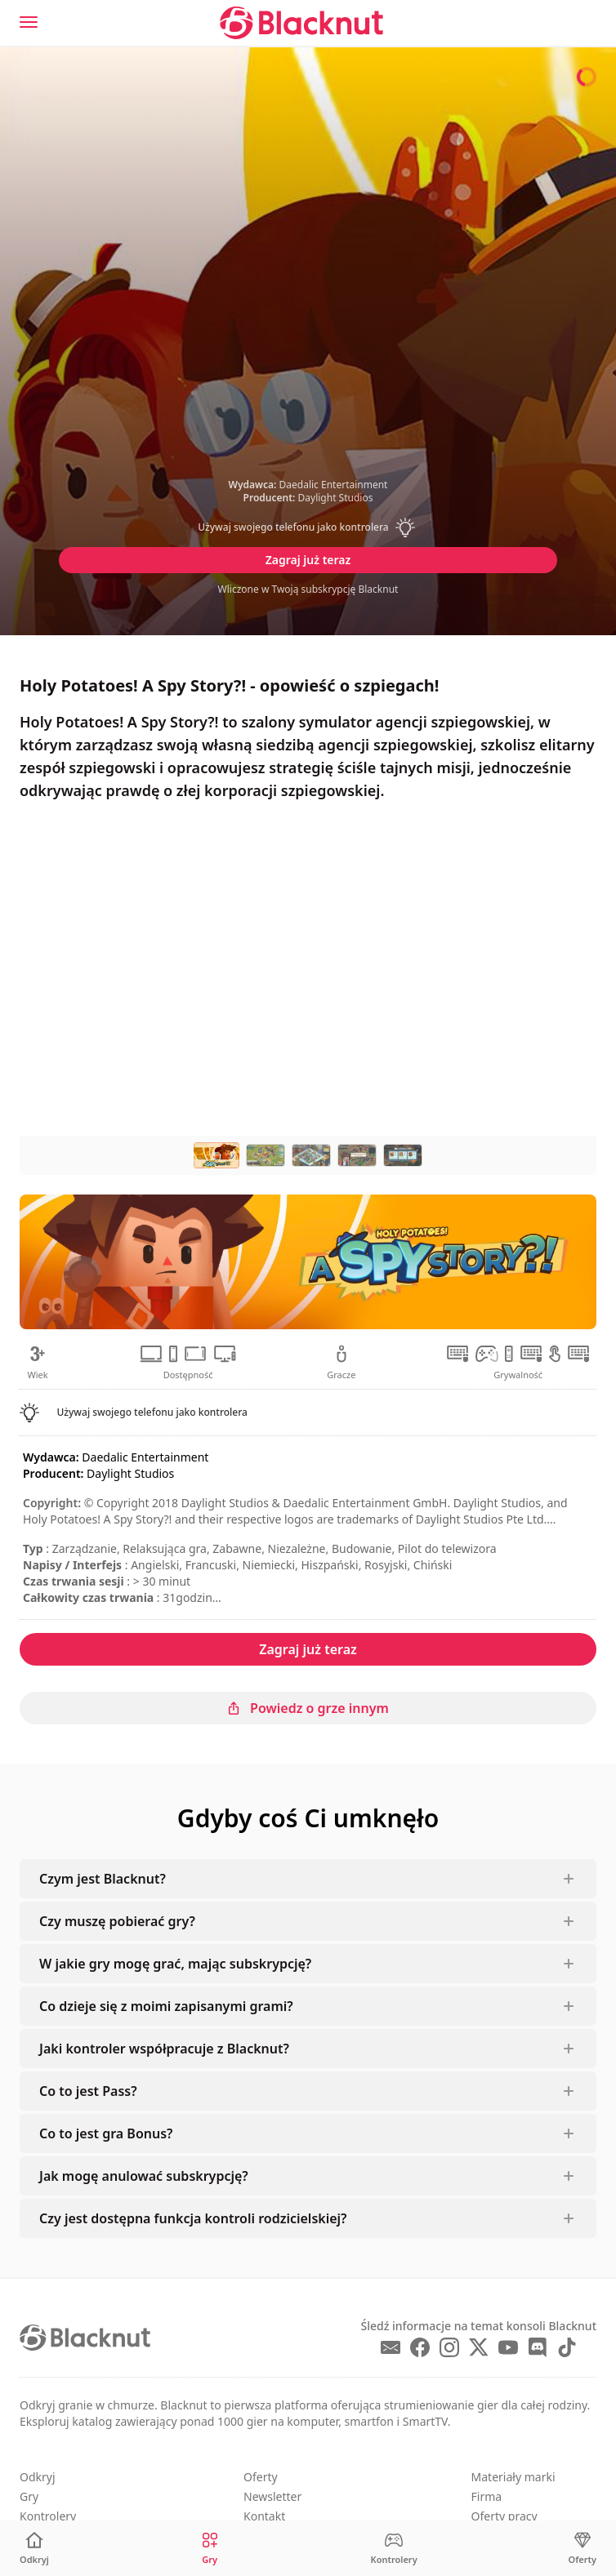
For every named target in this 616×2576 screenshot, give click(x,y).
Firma (486, 2496)
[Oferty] (582, 2548)
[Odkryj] (34, 2548)
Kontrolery (48, 2516)
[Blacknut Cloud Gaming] (301, 23)
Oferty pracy (504, 2516)
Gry (29, 2496)
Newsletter (272, 2496)
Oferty (260, 2477)
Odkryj (38, 2477)
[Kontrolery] (394, 2548)
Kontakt (264, 2516)
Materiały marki (513, 2477)
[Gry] (210, 2548)
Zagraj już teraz (308, 559)
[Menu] (29, 22)
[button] (308, 527)
